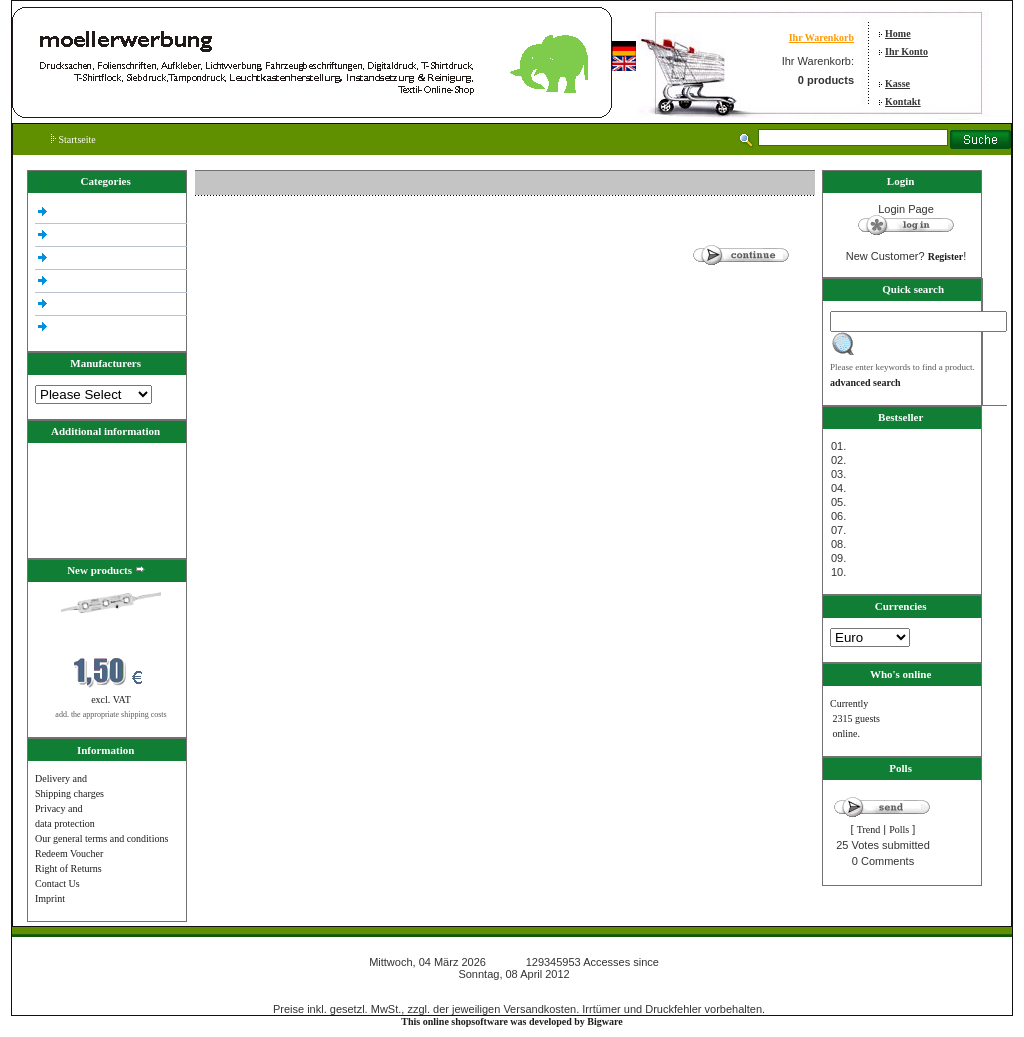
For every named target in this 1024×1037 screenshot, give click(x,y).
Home (898, 33)
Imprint (50, 898)
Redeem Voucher (69, 853)
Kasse (897, 83)
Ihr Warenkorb (821, 37)
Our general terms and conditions (101, 838)
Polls (899, 829)
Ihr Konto (906, 51)
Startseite (73, 139)
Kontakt (903, 101)
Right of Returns (68, 868)
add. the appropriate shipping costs (110, 714)
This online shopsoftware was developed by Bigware (511, 1021)
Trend (869, 829)
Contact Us (57, 883)
